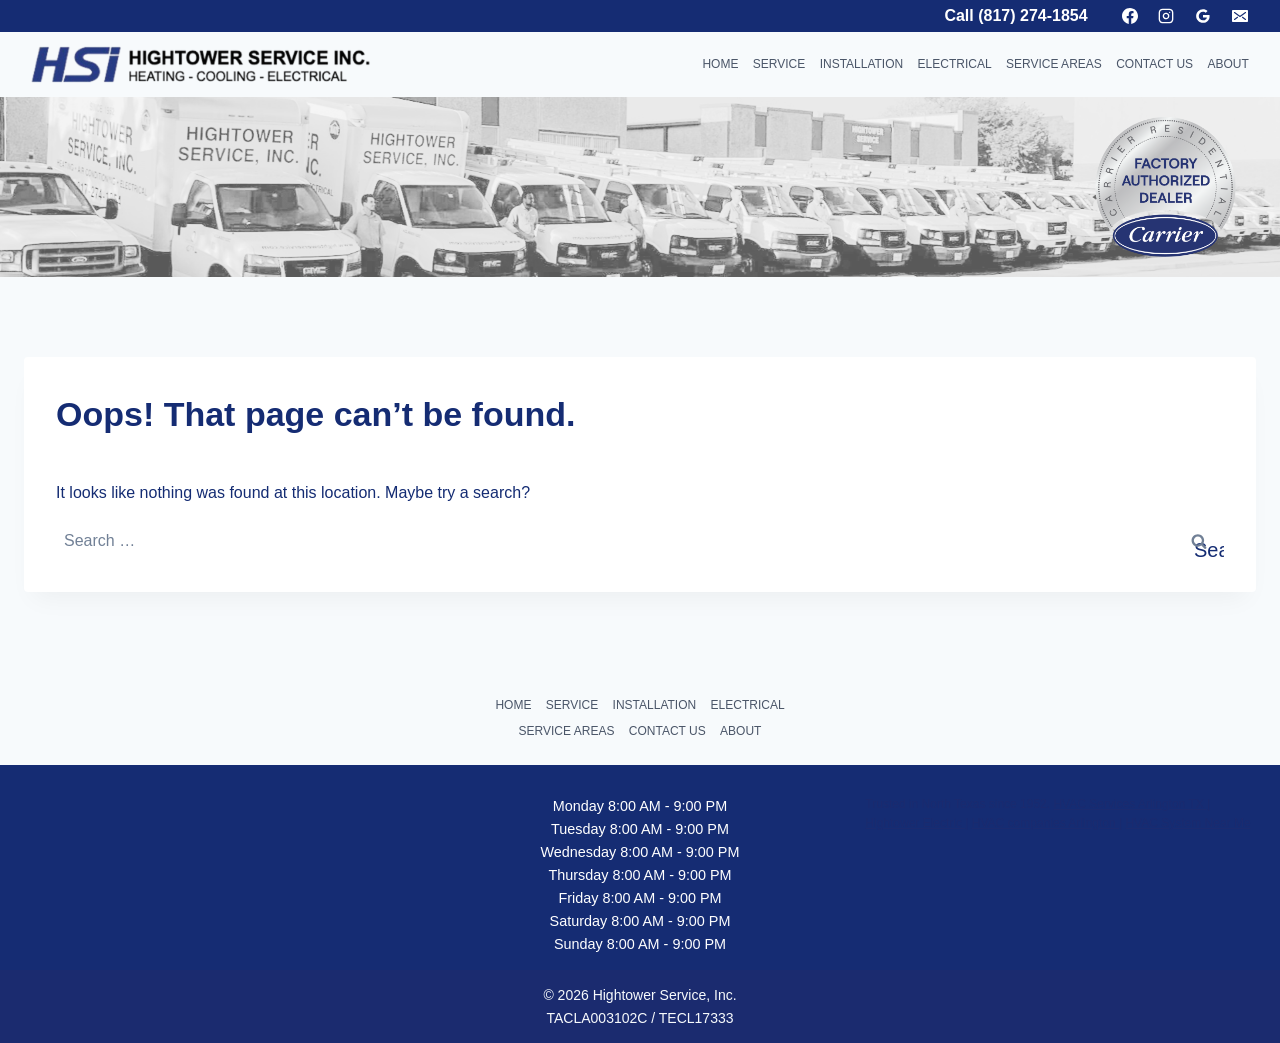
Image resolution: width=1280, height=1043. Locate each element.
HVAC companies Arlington (1045, 823)
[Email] (1240, 16)
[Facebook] (1130, 16)
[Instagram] (1166, 16)
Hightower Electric (915, 823)
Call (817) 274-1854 (1015, 15)
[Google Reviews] (1203, 16)
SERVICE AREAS (1054, 64)
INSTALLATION (862, 64)
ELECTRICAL (955, 64)
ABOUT (1227, 64)
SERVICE (779, 64)
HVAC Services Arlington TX (1130, 804)
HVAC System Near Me (1187, 823)
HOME (720, 64)
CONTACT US (1154, 64)
